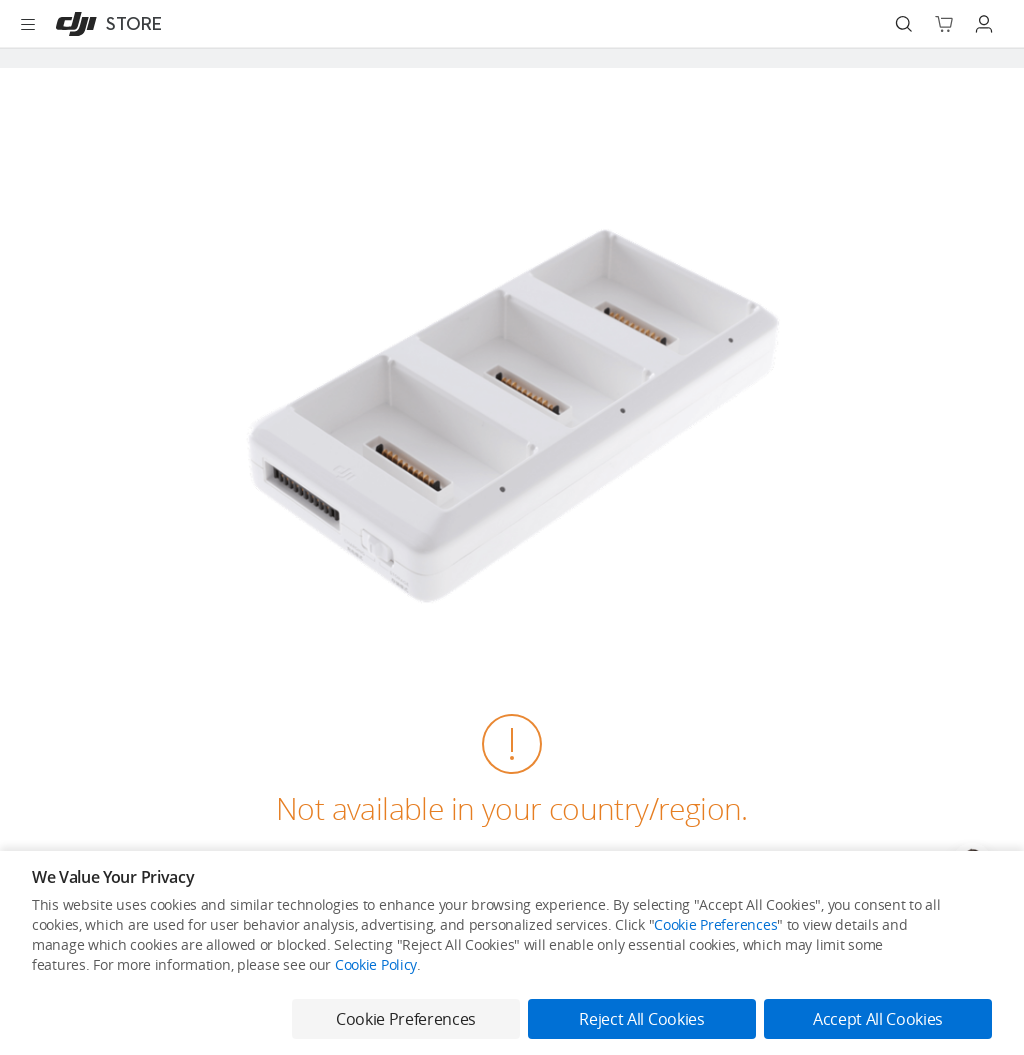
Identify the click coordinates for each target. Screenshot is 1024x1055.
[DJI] (104, 24)
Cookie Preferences (715, 924)
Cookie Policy (376, 964)
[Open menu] (28, 24)
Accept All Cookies (878, 1019)
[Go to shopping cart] (944, 24)
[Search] (904, 24)
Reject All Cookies (641, 1019)
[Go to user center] (984, 24)
